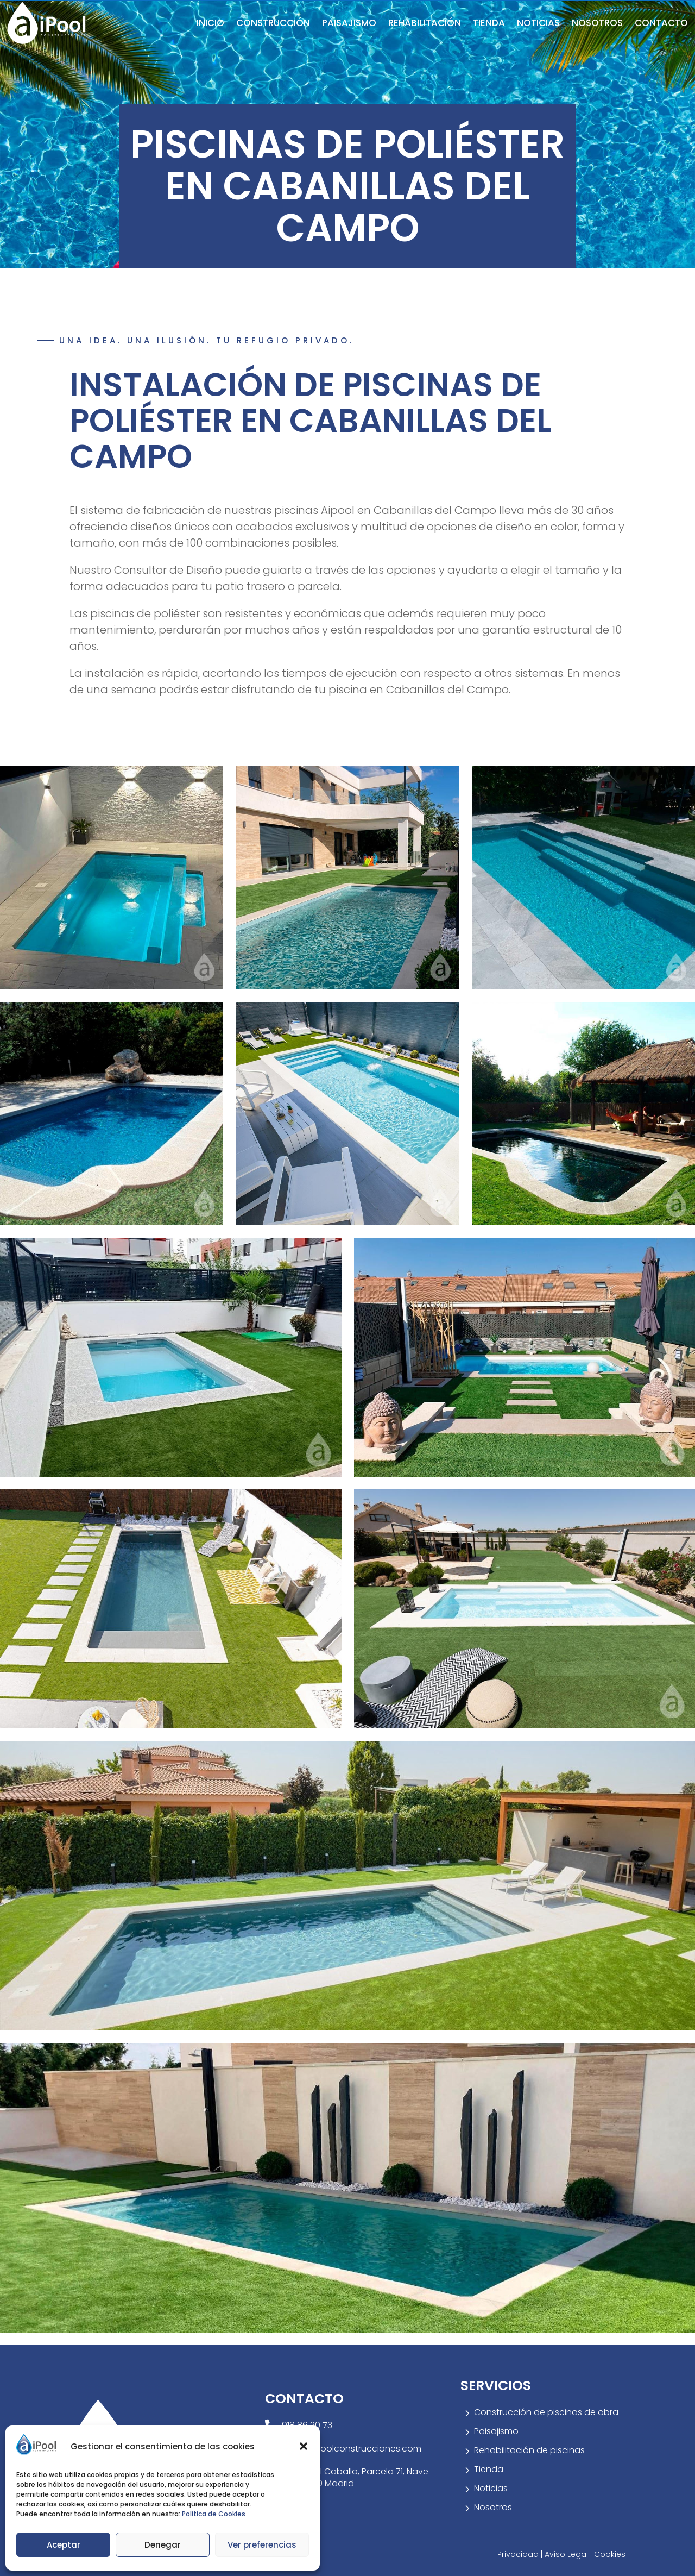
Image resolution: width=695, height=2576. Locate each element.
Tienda (489, 22)
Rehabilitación (424, 22)
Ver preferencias (262, 2544)
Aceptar (63, 2544)
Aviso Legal (567, 2554)
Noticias (538, 22)
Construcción (273, 22)
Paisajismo (349, 22)
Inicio (210, 22)
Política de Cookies (213, 2513)
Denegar (162, 2544)
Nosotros (597, 22)
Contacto (661, 22)
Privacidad (519, 2554)
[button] (303, 2446)
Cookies (610, 2554)
